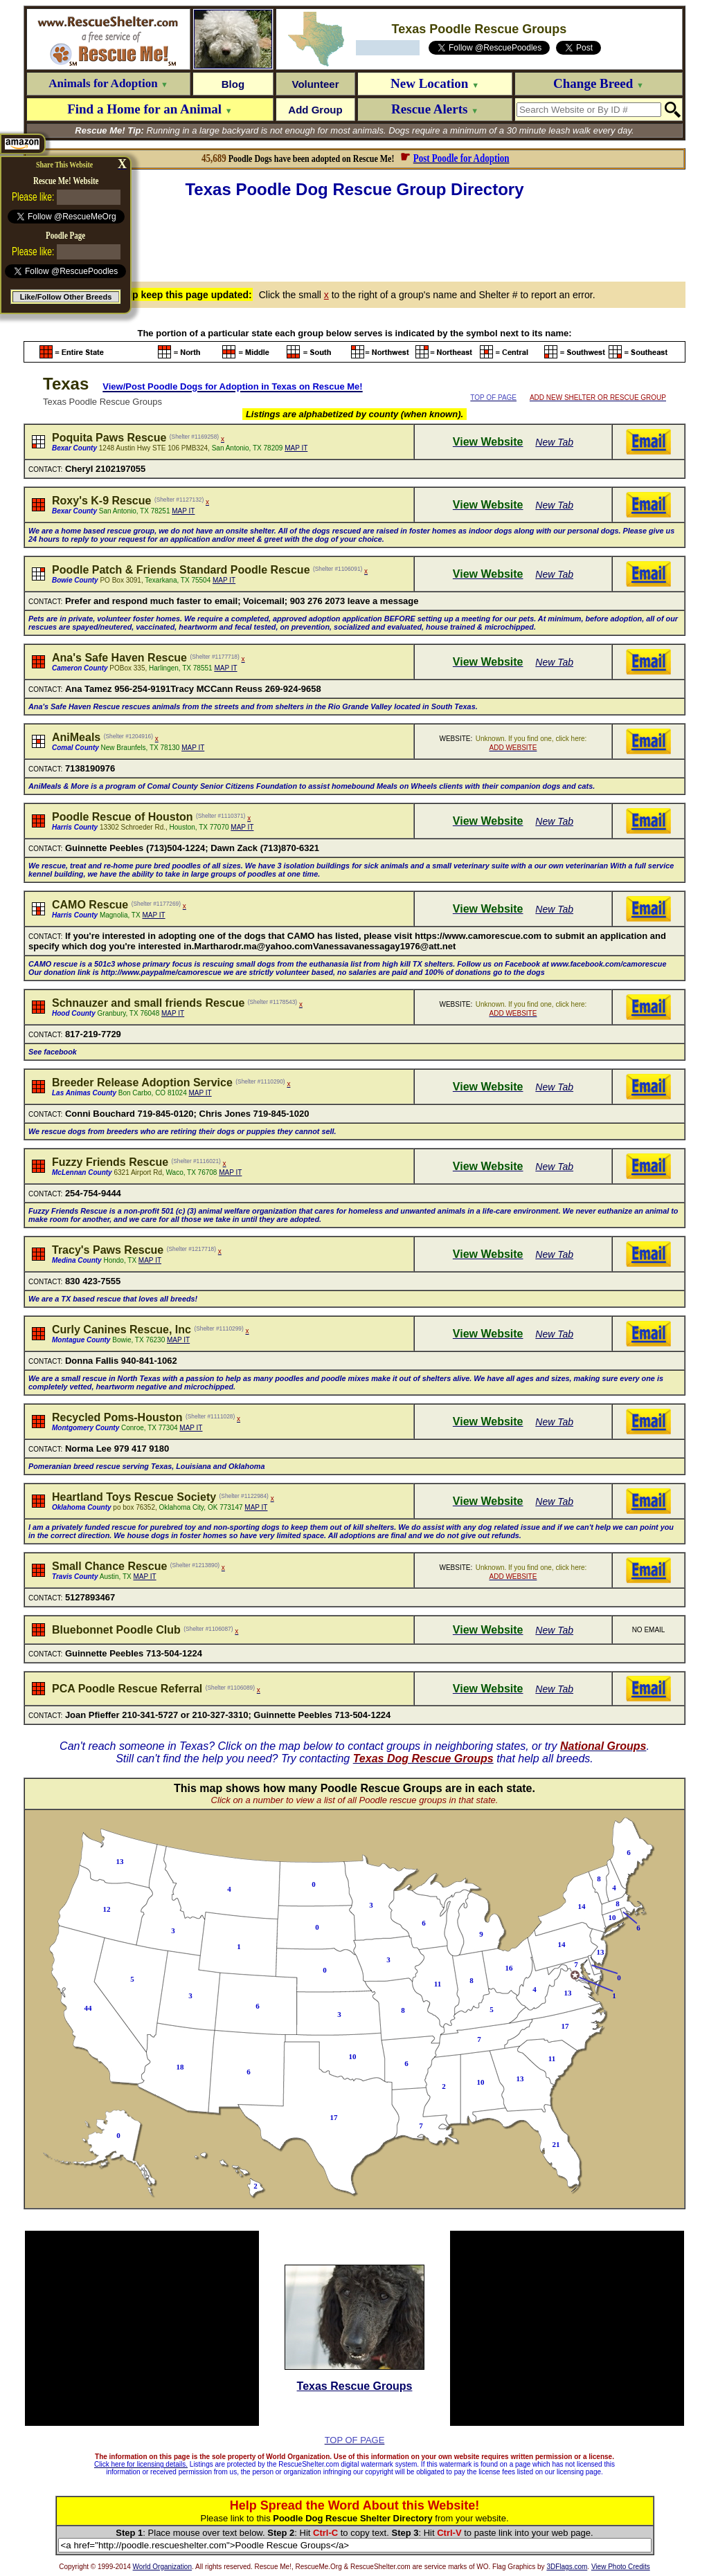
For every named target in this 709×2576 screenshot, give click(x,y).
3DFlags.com (566, 2566)
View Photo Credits (620, 2566)
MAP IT (296, 448)
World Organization (162, 2566)
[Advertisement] (354, 238)
